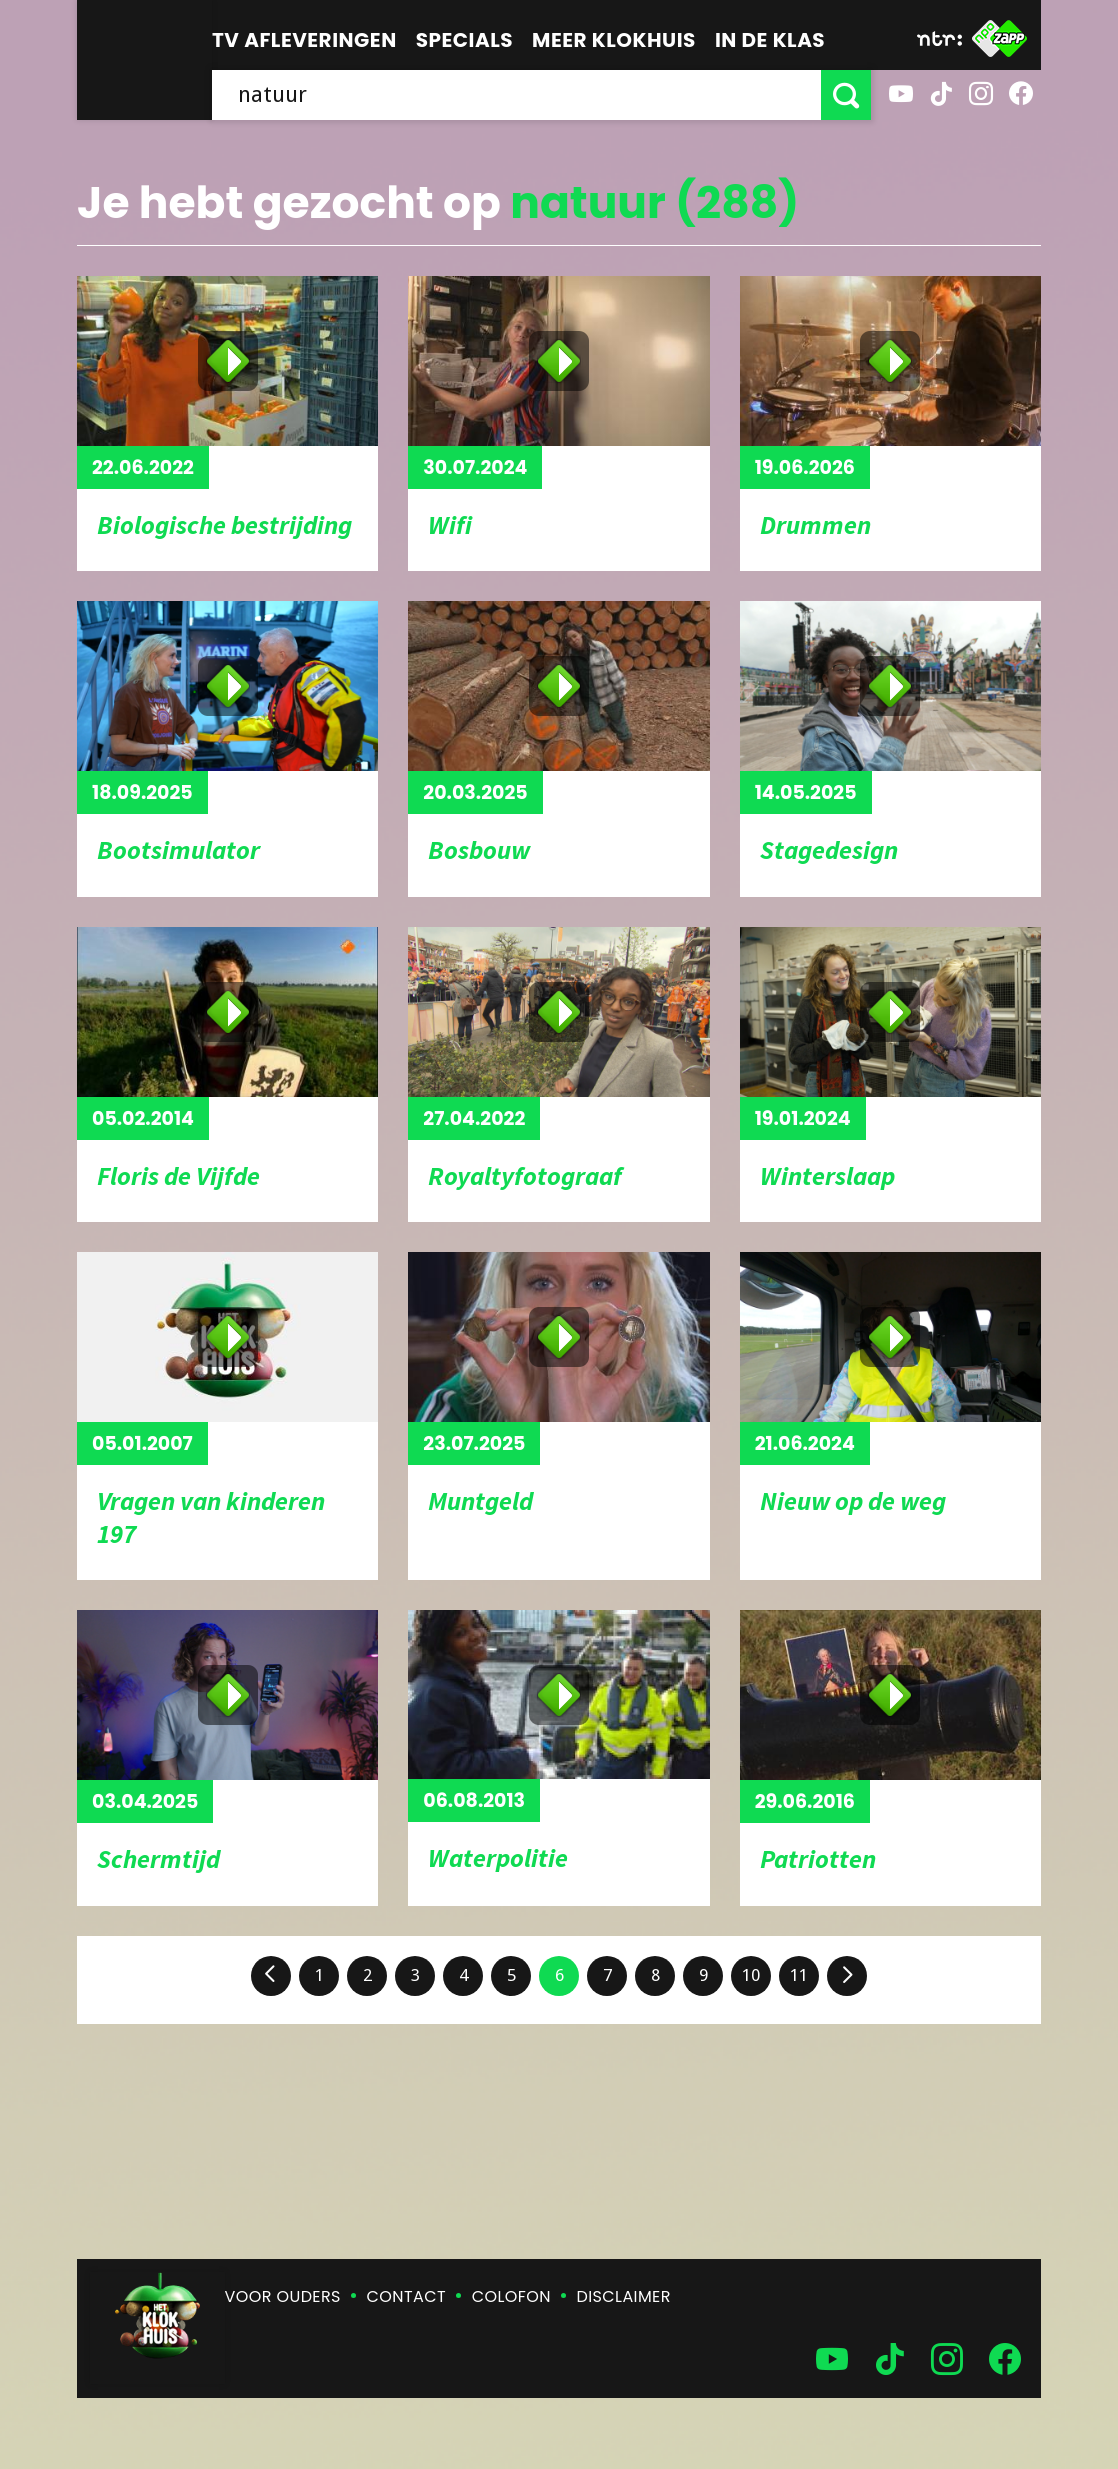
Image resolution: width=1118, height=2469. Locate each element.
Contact (406, 2296)
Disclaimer (624, 2296)
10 (751, 1975)
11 (799, 1975)
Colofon (511, 2296)
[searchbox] (516, 95)
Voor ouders (283, 2296)
